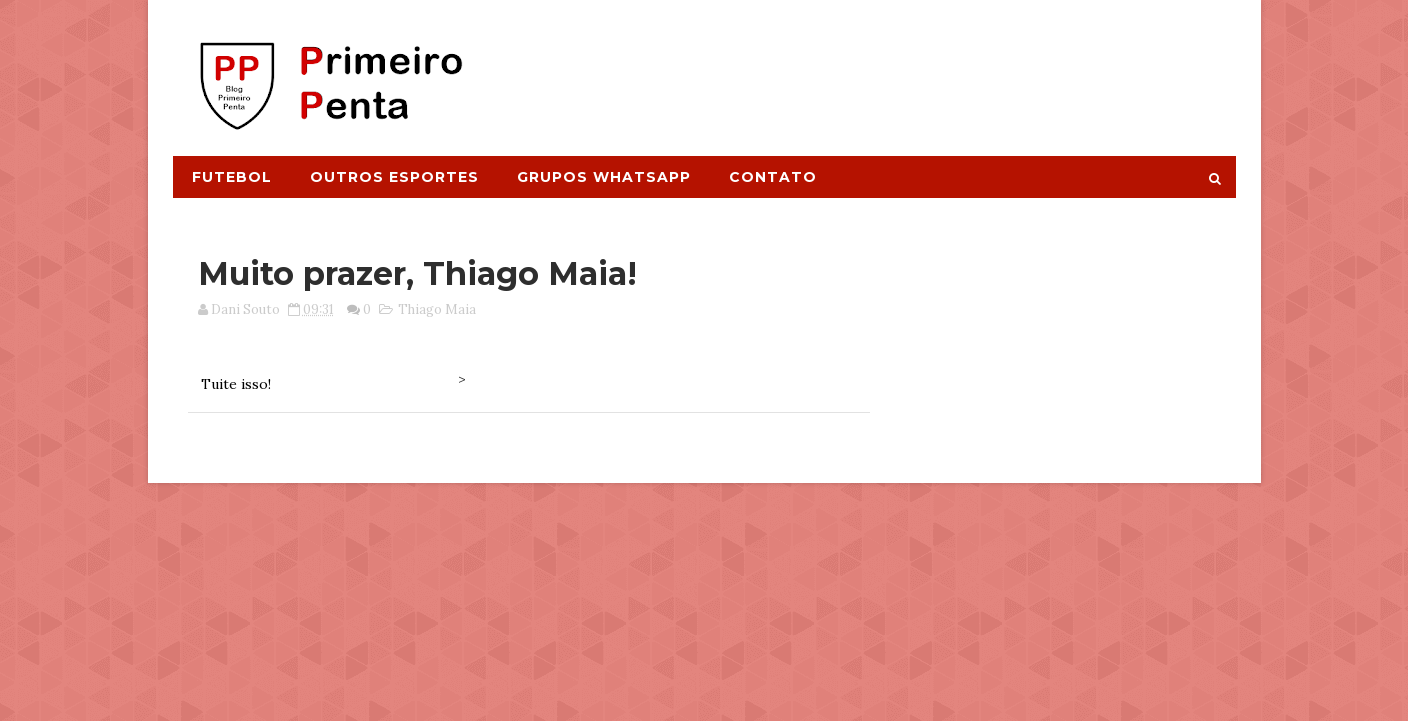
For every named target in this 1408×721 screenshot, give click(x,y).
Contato (773, 177)
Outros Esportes (394, 177)
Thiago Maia (437, 309)
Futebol (232, 177)
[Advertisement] (870, 67)
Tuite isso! (236, 384)
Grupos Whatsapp (604, 177)
